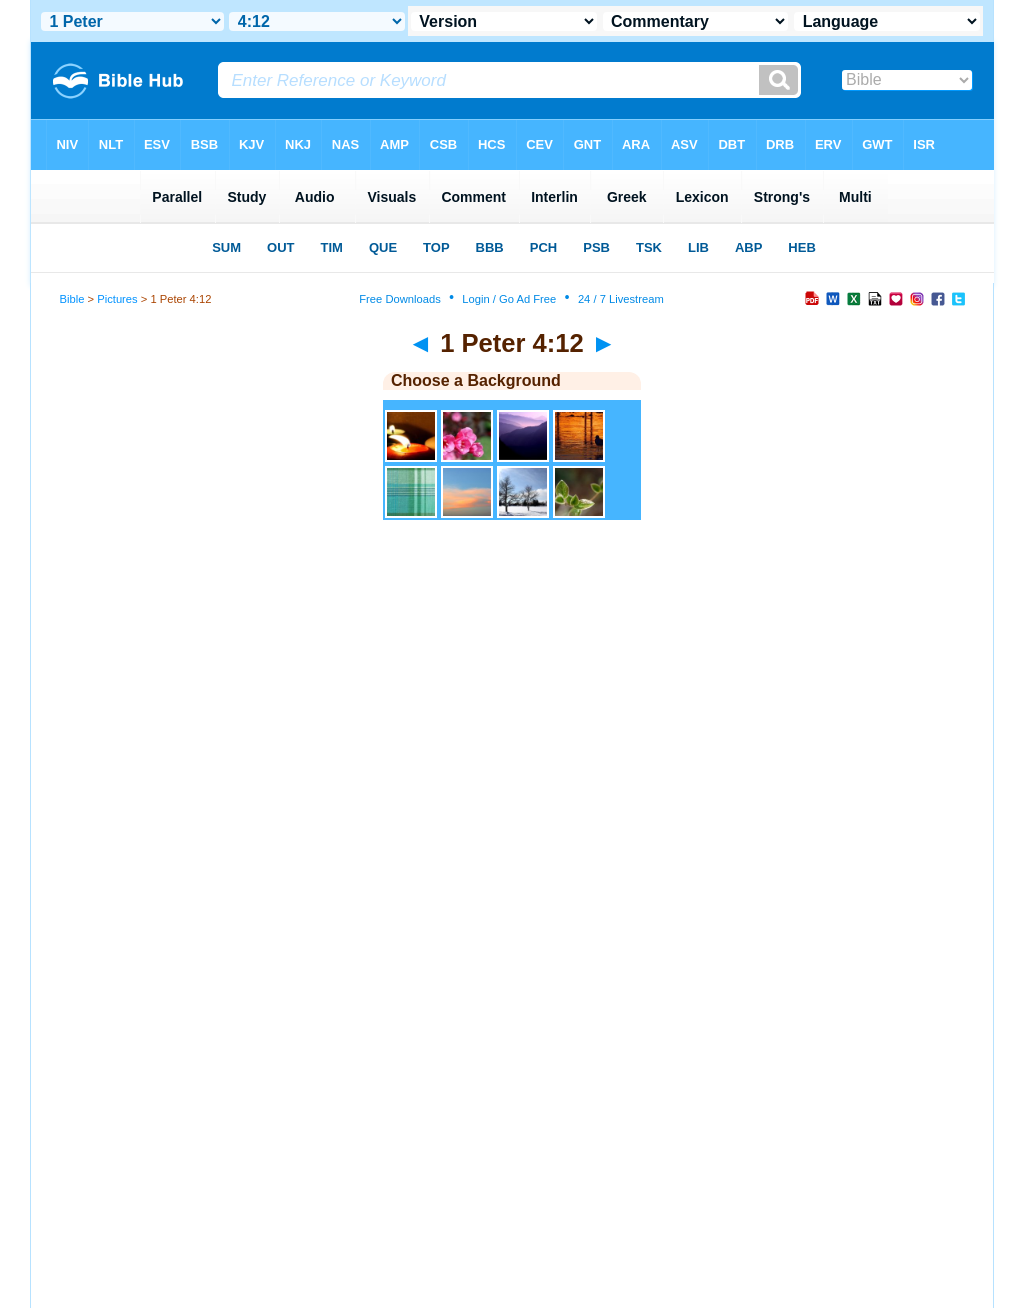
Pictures (117, 299)
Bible (72, 299)
